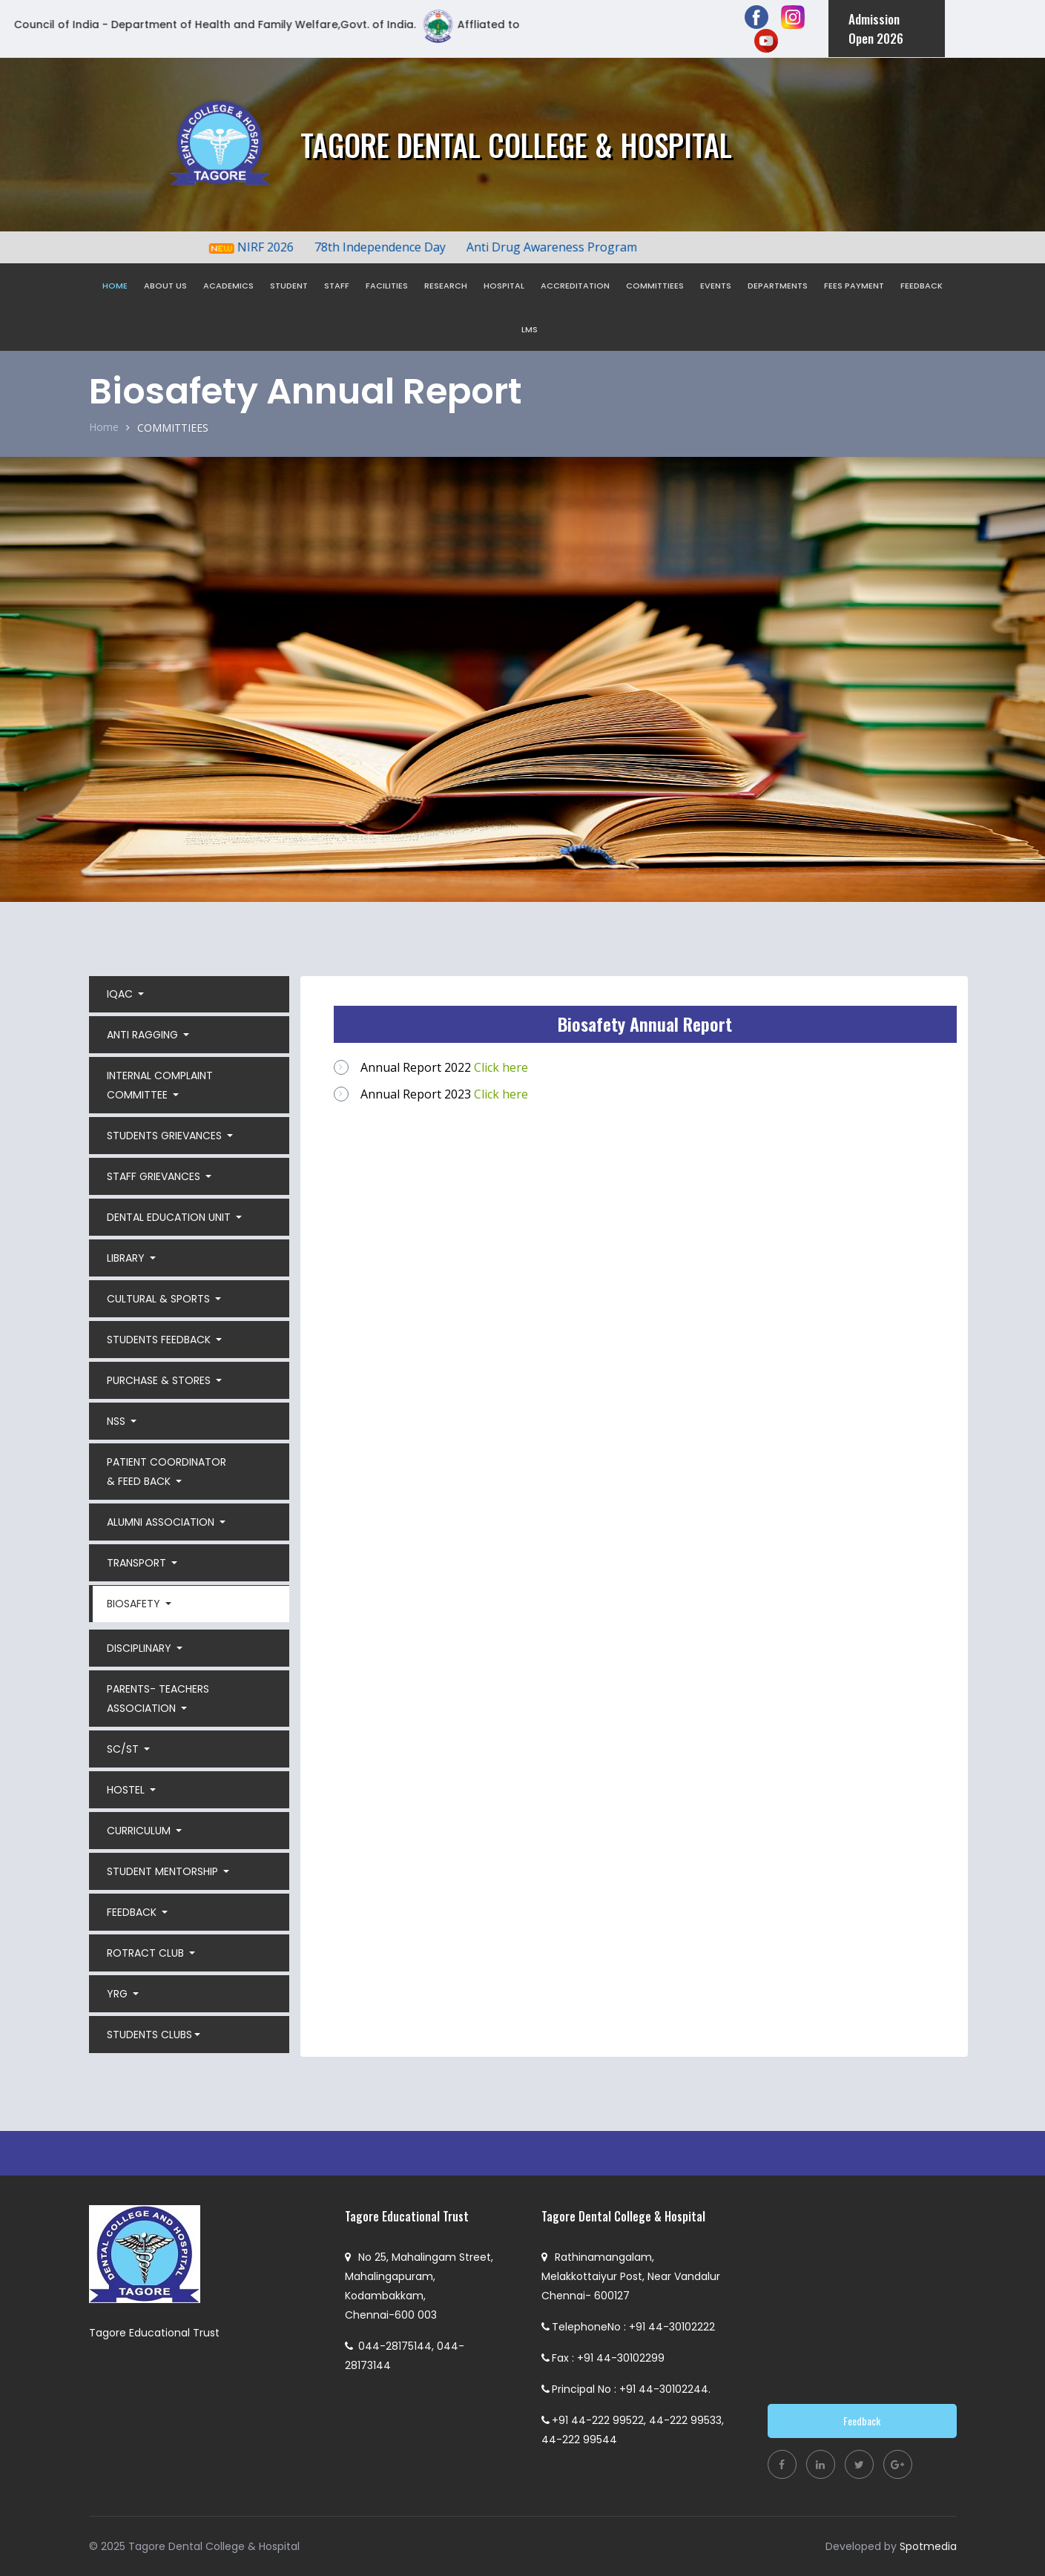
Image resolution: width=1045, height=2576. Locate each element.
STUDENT (289, 285)
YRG (119, 1993)
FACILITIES (387, 285)
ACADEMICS (228, 285)
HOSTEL (127, 1789)
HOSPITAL (504, 285)
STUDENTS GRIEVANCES (166, 1135)
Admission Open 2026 (875, 28)
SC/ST (124, 1749)
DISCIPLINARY (140, 1648)
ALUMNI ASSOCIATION (162, 1522)
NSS (117, 1421)
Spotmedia (928, 2546)
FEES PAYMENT (854, 285)
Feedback (861, 2420)
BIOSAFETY (135, 1603)
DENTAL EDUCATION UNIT (170, 1217)
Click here (501, 1067)
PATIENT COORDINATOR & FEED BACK (166, 1472)
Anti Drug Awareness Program (564, 247)
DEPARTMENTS (778, 285)
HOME (115, 285)
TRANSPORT (138, 1562)
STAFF (336, 285)
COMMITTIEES (655, 285)
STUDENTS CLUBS (149, 2034)
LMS (529, 329)
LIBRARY (127, 1258)
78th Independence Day (392, 247)
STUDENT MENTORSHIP (164, 1871)
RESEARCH (445, 285)
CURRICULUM (140, 1830)
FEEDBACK (921, 285)
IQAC (121, 993)
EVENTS (715, 285)
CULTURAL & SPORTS (160, 1298)
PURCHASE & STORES (160, 1380)
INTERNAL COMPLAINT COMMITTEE (160, 1085)
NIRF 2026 (278, 247)
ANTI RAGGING (144, 1034)
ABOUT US (165, 285)
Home (104, 427)
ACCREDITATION (575, 285)
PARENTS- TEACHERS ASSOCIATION (158, 1698)
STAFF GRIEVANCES (155, 1176)
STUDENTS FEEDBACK (160, 1339)
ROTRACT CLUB (147, 1953)
